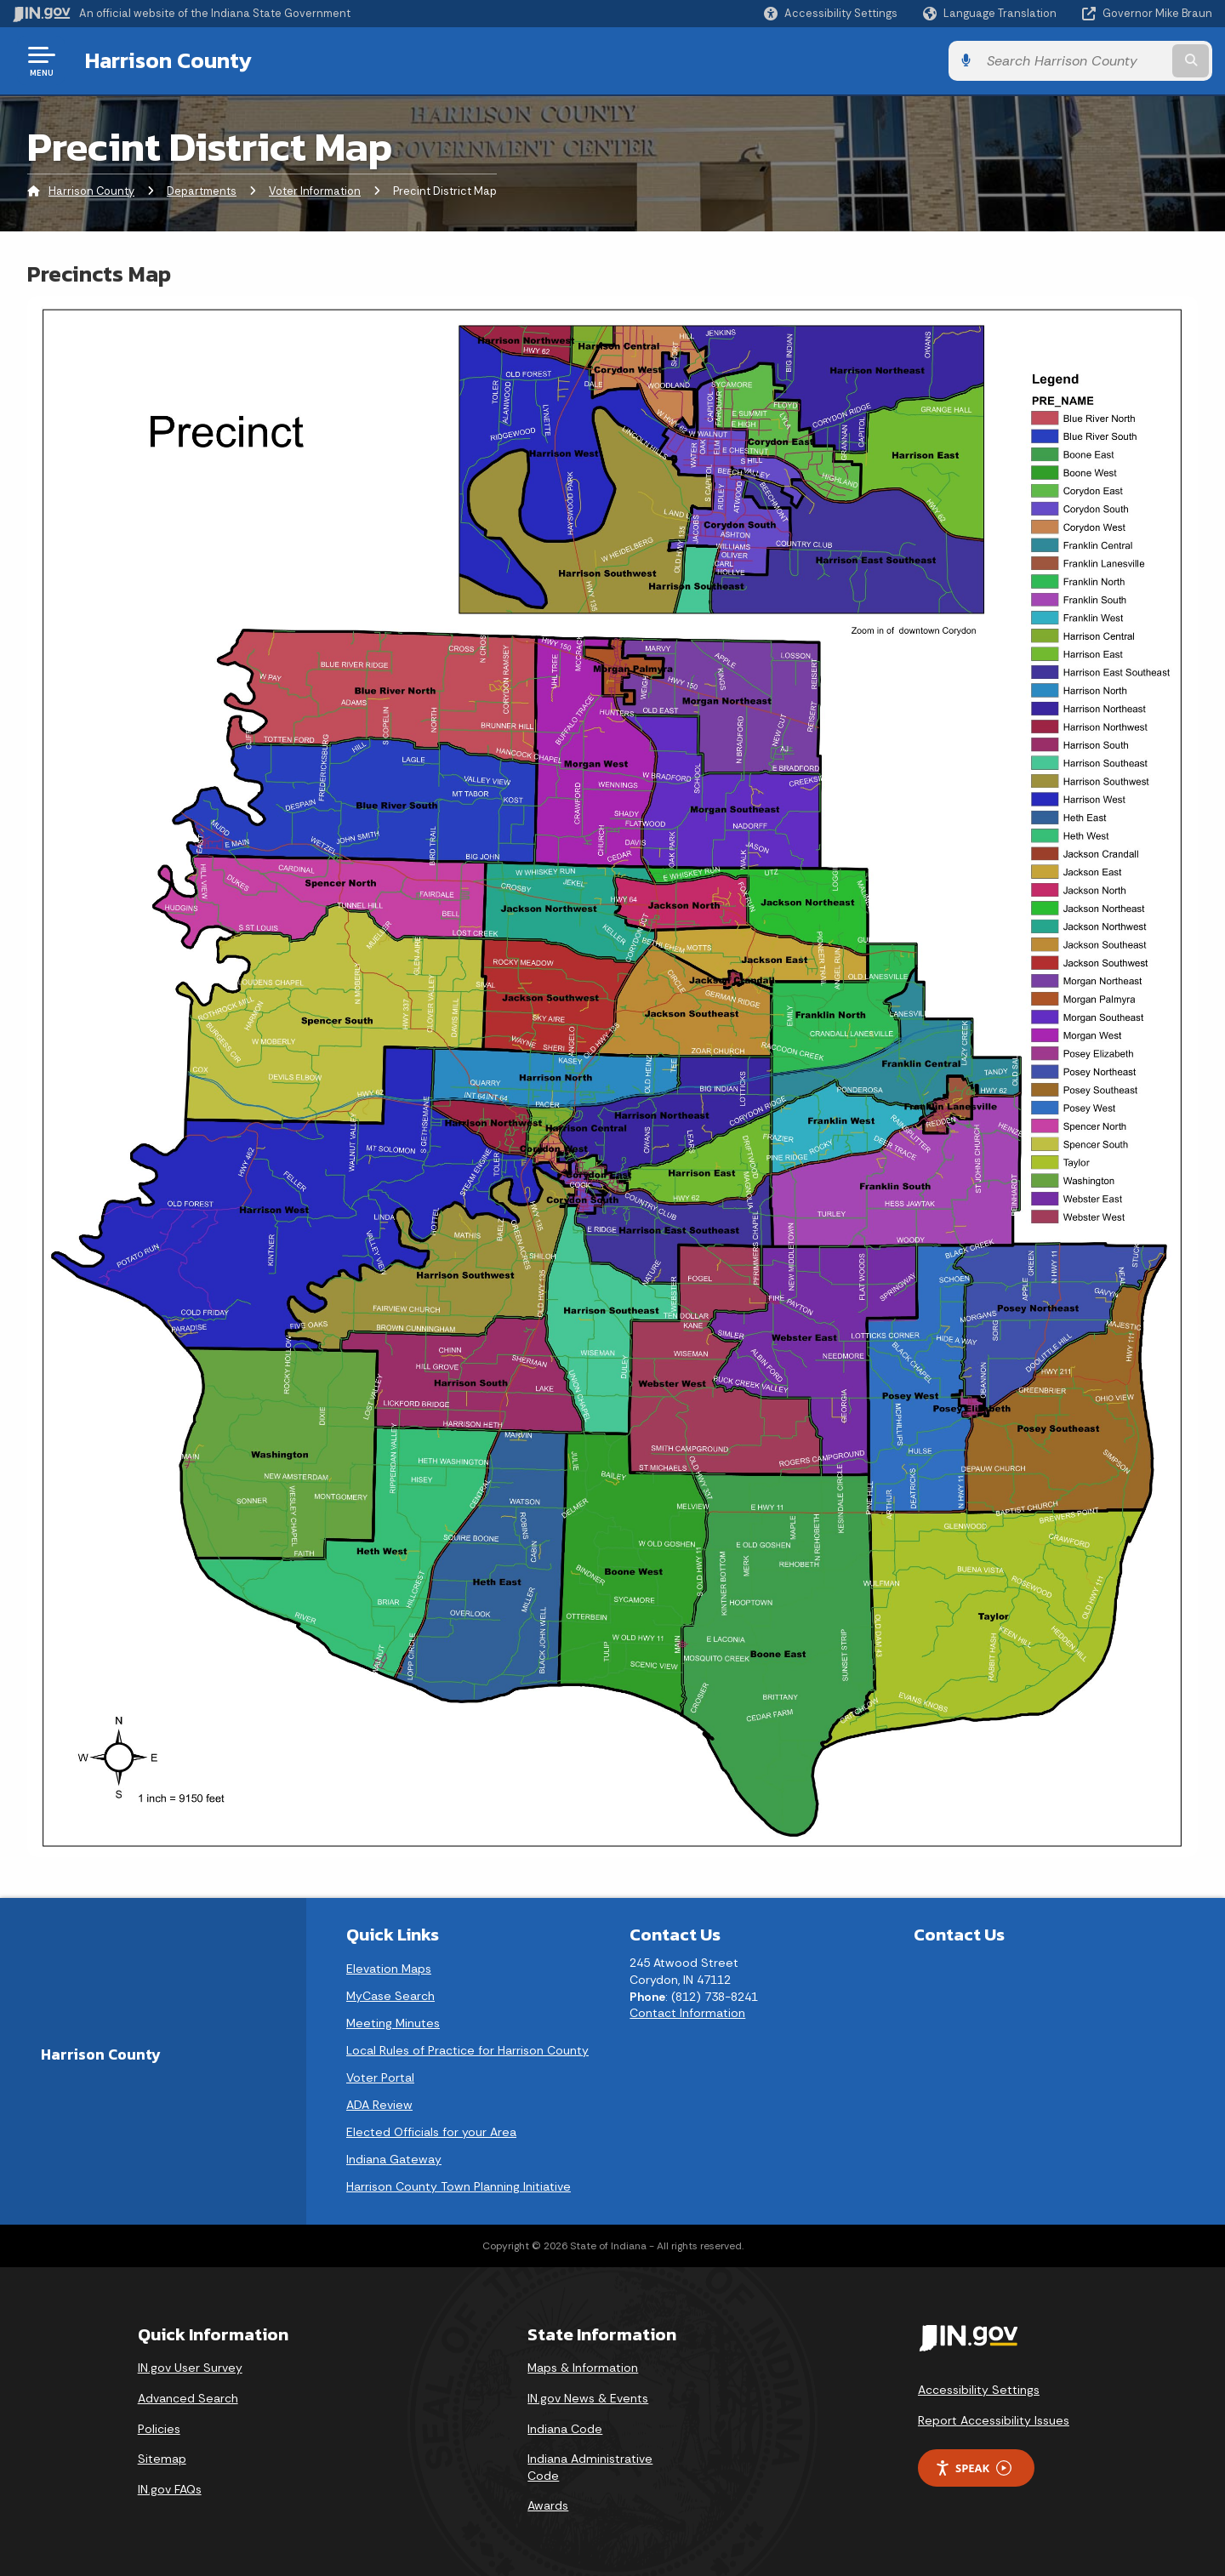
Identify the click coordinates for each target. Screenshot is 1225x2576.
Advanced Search (188, 2398)
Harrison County (168, 60)
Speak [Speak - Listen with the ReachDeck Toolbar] (973, 2468)
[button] (830, 13)
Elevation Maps (388, 1968)
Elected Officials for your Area (431, 2132)
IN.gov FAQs (170, 2489)
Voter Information (315, 191)
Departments (201, 191)
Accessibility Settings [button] (979, 2389)
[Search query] (1073, 60)
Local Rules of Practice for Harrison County (467, 2050)
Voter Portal (380, 2077)
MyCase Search (390, 1995)
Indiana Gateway (394, 2159)
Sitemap (162, 2458)
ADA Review (379, 2104)
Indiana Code (564, 2428)
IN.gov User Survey (190, 2367)
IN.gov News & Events (587, 2398)
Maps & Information (582, 2367)
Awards (547, 2505)
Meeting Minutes (393, 2023)
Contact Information (687, 2013)
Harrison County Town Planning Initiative (458, 2186)
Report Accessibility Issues (993, 2420)
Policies (159, 2428)
